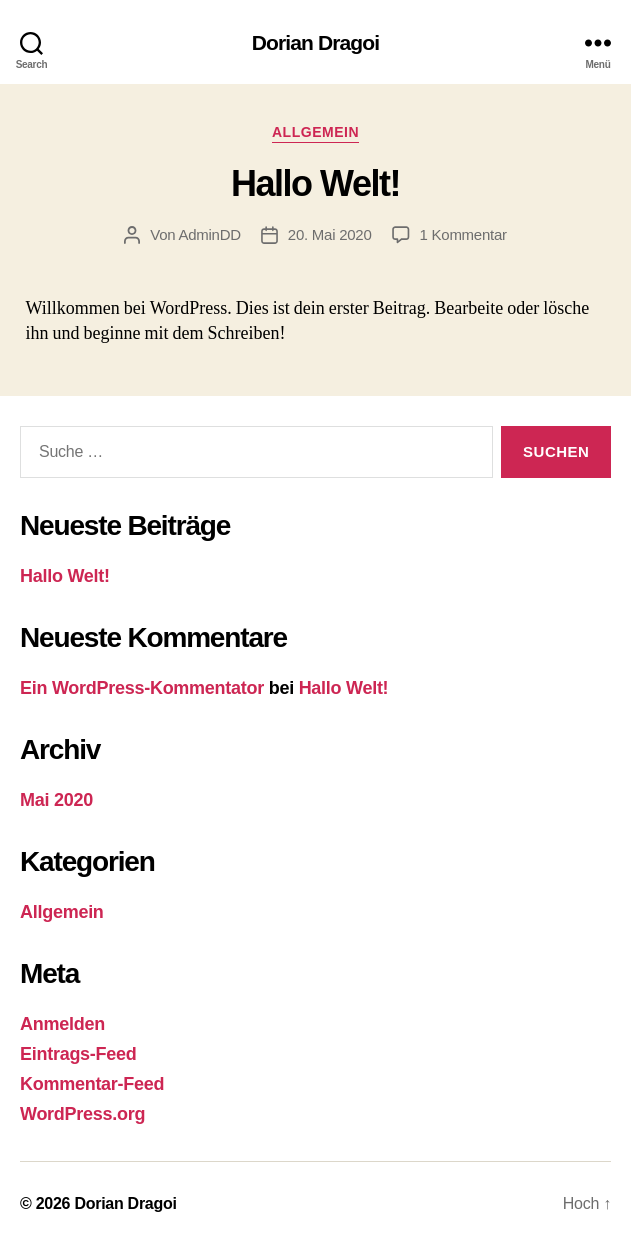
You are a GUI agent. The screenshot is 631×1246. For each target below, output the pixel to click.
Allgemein (315, 132)
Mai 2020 (56, 800)
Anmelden (62, 1024)
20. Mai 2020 (330, 234)
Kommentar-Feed (92, 1084)
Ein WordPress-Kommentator (142, 688)
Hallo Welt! (315, 183)
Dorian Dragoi (316, 42)
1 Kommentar (463, 234)
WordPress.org (82, 1114)
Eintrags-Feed (78, 1054)
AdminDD (209, 234)
